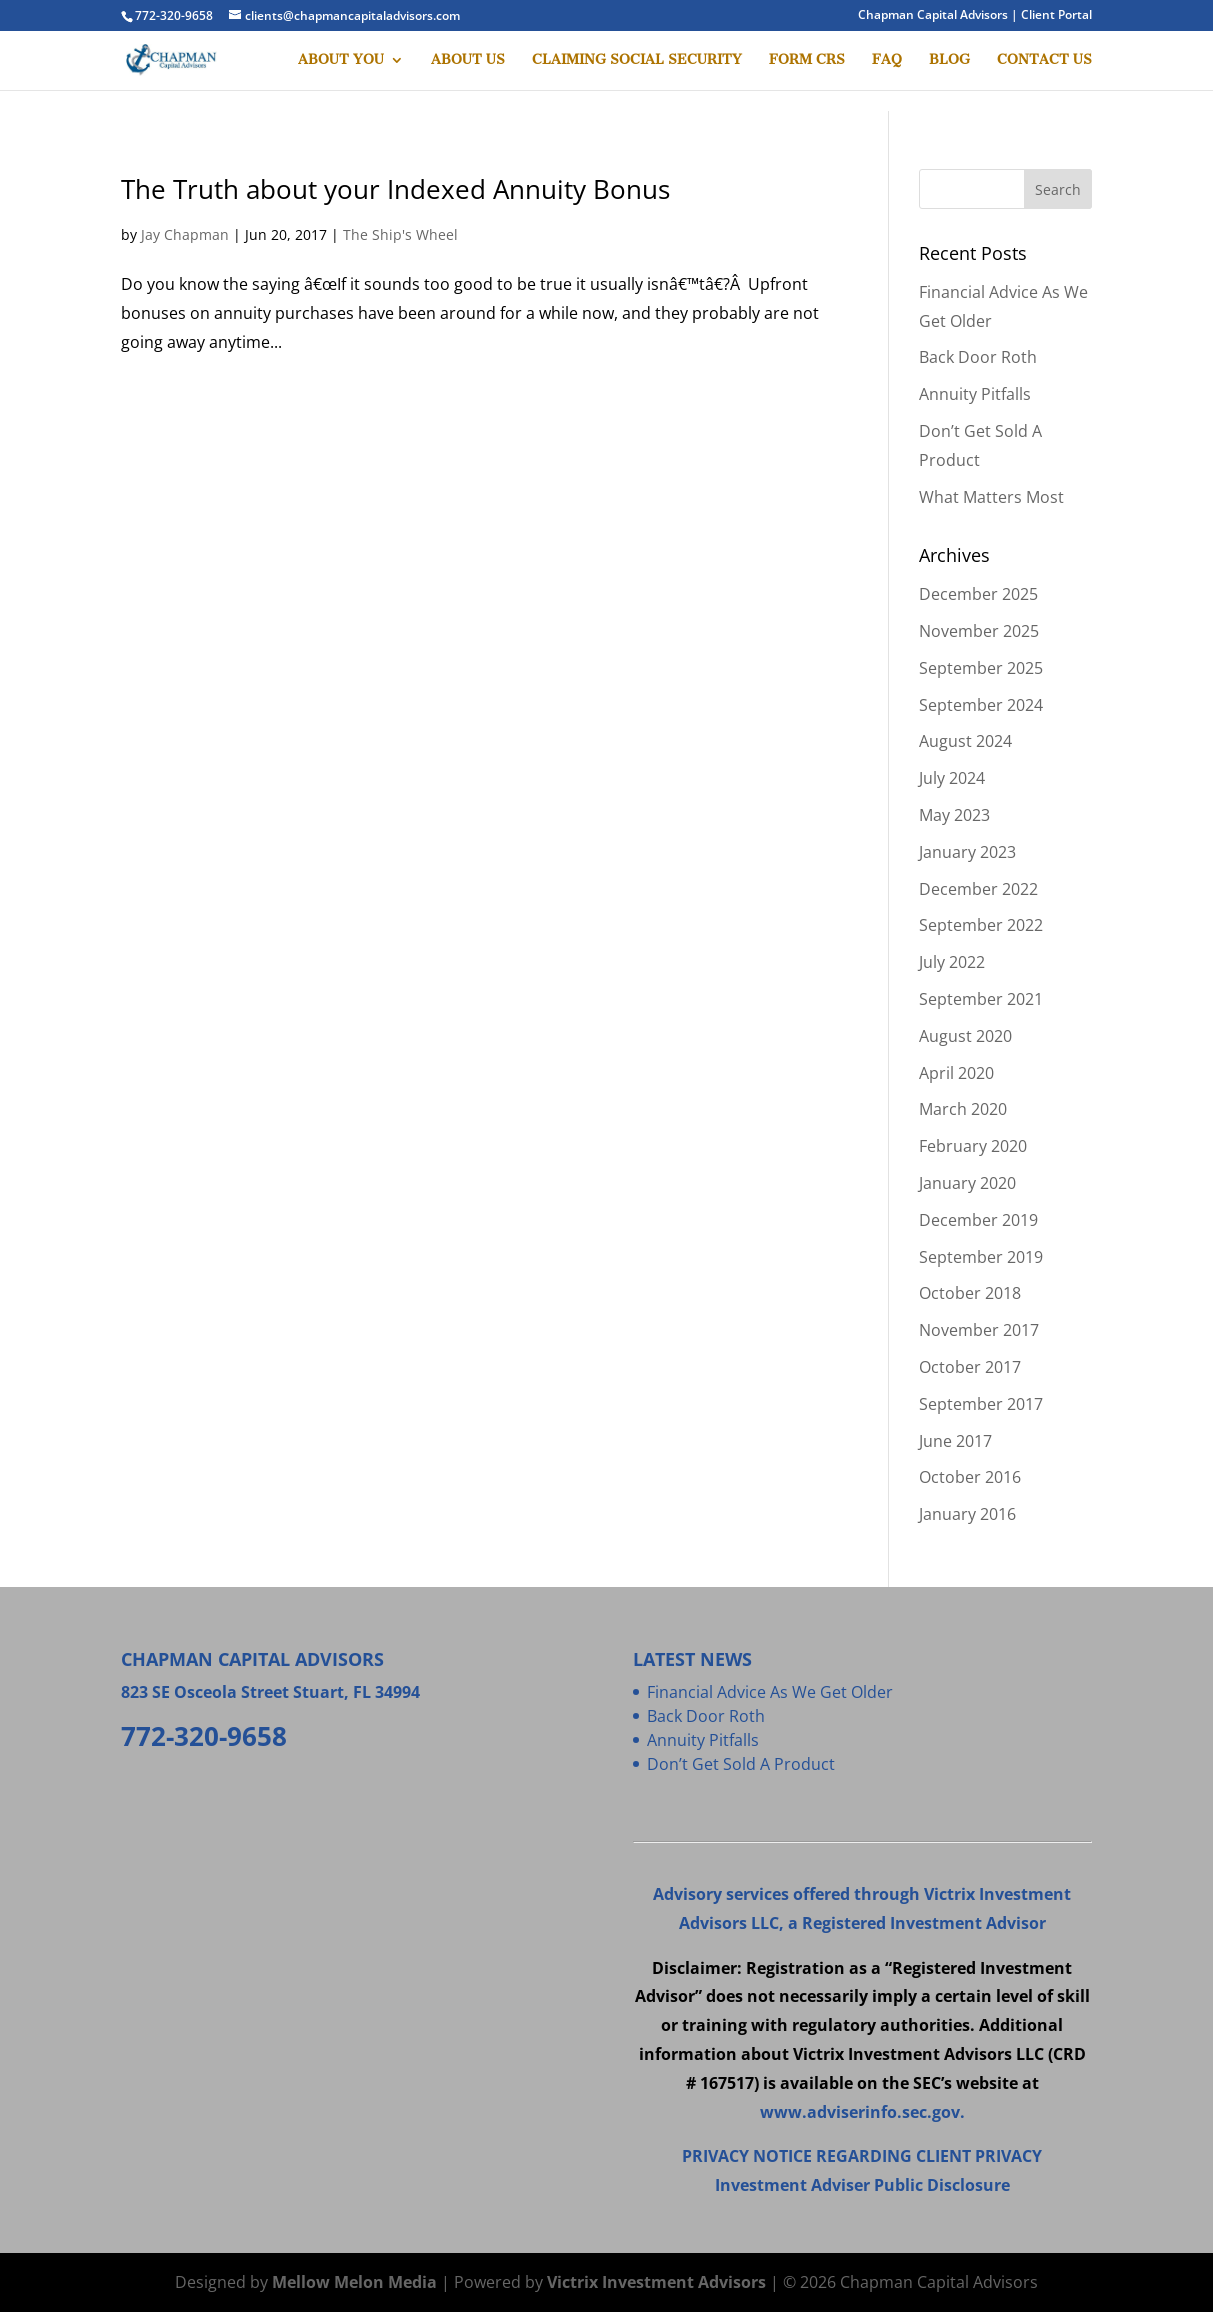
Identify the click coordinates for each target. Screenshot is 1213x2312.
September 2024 (981, 705)
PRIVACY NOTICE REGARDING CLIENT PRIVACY (862, 2156)
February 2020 (973, 1146)
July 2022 (952, 962)
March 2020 (963, 1109)
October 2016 (970, 1477)
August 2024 (965, 741)
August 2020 (965, 1036)
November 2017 (979, 1330)
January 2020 (967, 1183)
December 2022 (978, 889)
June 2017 (955, 1441)
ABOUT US (468, 60)
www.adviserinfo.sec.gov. (862, 2112)
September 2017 (981, 1404)
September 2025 (981, 668)
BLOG (949, 60)
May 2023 (954, 815)
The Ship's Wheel (400, 234)
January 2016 (967, 1514)
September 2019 (981, 1257)
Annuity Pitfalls (975, 394)
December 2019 (978, 1220)
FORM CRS (807, 60)
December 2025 (978, 594)
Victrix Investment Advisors (656, 2282)
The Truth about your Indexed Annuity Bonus (395, 189)
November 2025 (979, 631)
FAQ (887, 60)
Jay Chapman (185, 234)
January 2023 (967, 852)
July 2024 (952, 778)
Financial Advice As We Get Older (770, 1692)
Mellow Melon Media (354, 2282)
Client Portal (1056, 14)
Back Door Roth (978, 357)
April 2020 (956, 1073)
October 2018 (970, 1293)
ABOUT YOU (341, 60)
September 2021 (981, 999)
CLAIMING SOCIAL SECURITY (637, 60)
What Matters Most (991, 497)
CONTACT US (1044, 60)
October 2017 (970, 1367)
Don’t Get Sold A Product (741, 1764)
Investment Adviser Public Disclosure (862, 2185)
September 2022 (981, 925)
